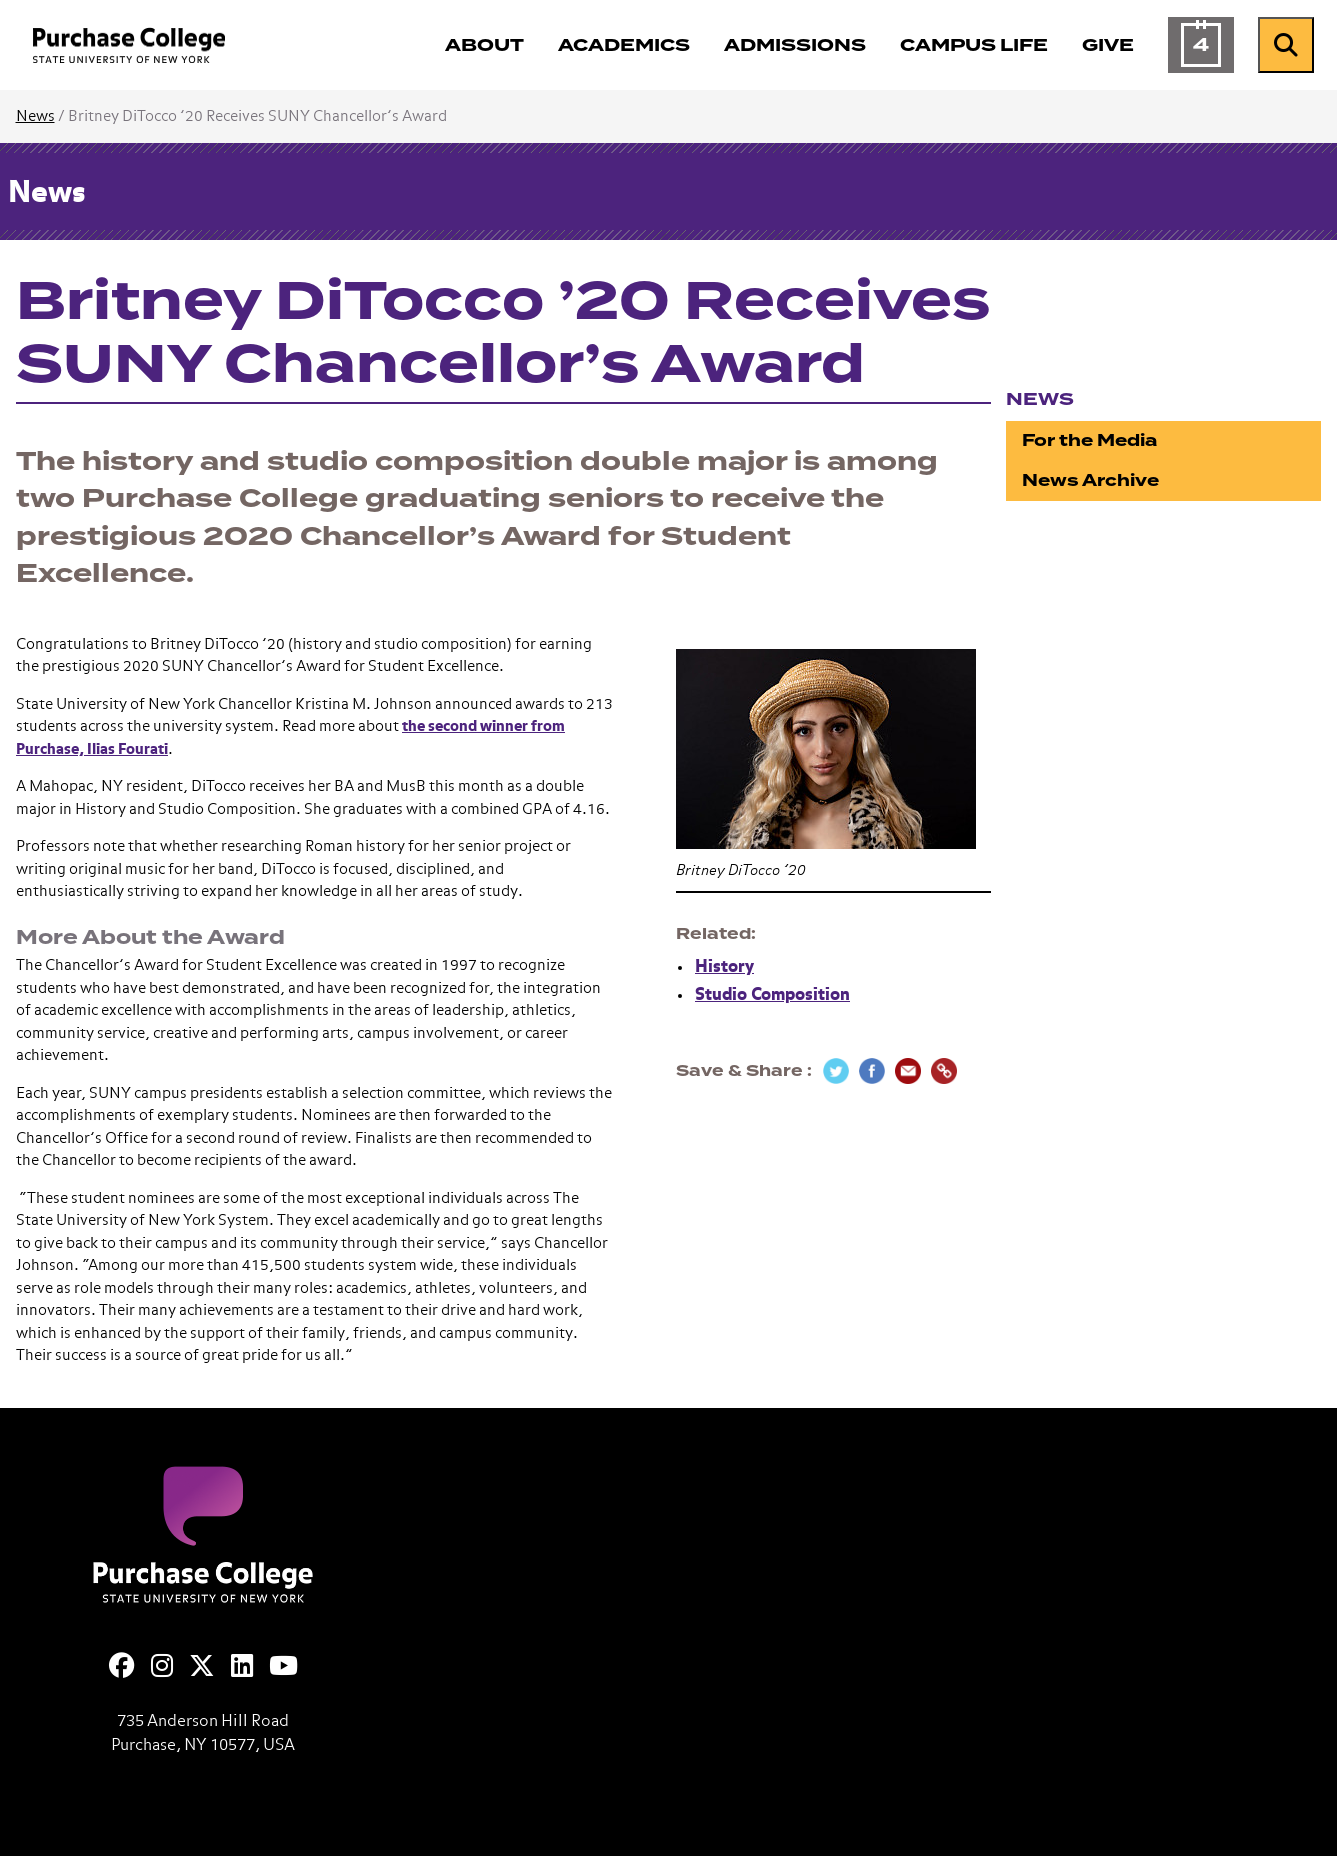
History (724, 967)
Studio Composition (772, 995)
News (35, 116)
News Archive (1090, 480)
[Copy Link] (944, 1071)
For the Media (1089, 440)
